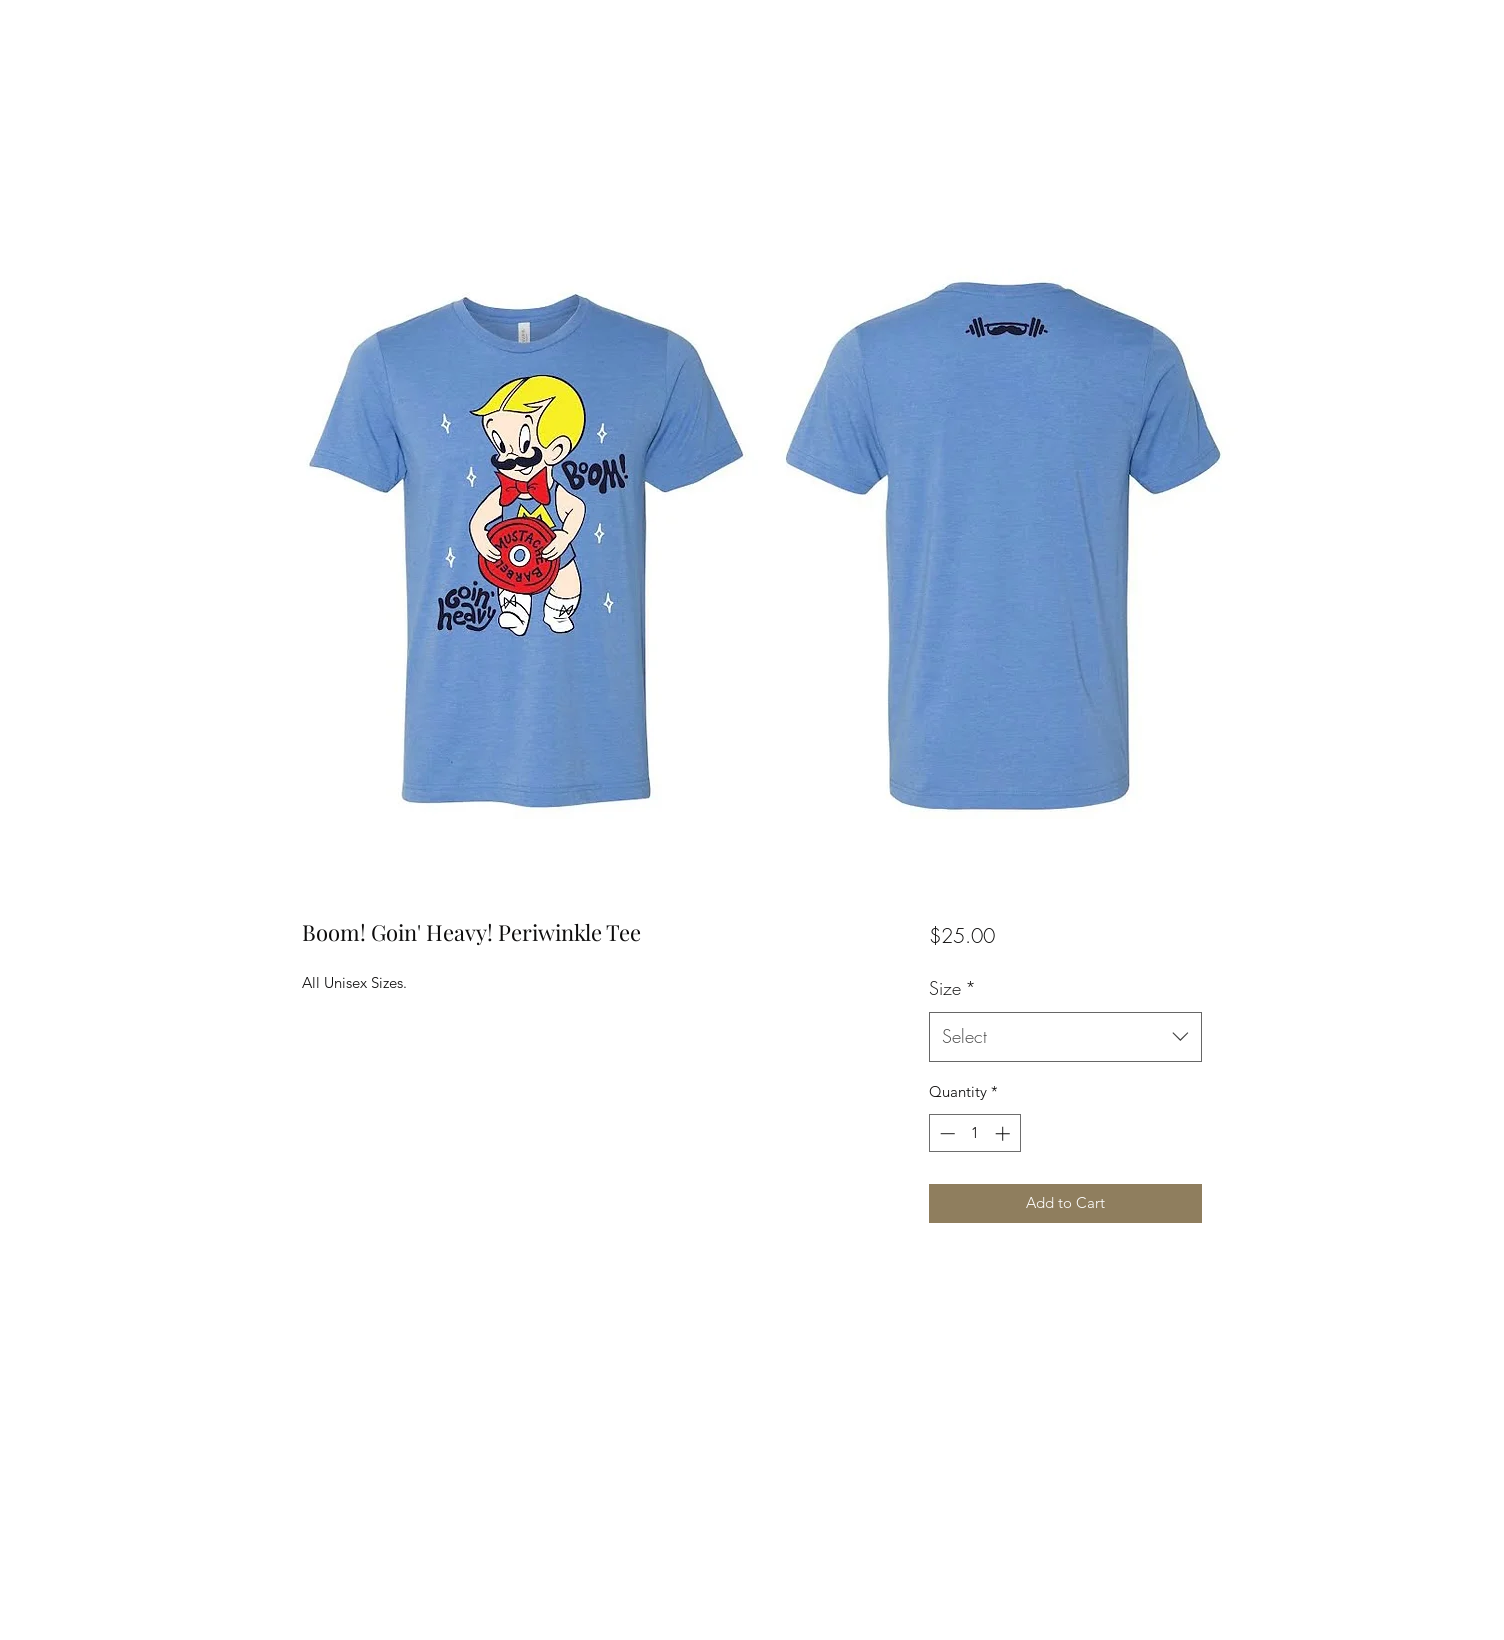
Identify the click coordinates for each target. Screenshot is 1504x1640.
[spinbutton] (974, 1133)
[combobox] (1065, 1037)
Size (952, 988)
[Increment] (1004, 1133)
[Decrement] (945, 1133)
